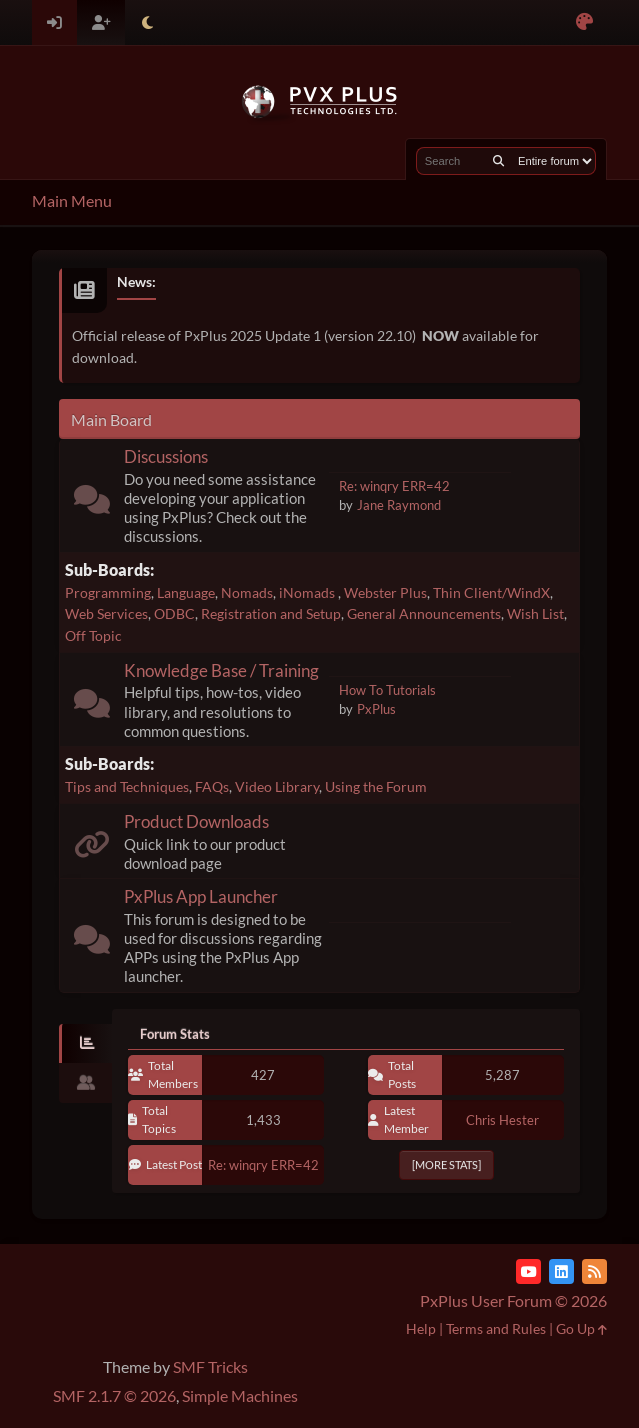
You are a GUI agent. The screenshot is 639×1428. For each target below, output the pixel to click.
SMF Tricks (210, 1366)
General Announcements (424, 613)
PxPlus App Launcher (201, 896)
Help (421, 1328)
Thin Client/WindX (491, 592)
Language (186, 592)
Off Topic (93, 635)
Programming (108, 592)
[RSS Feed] (594, 1271)
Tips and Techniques (127, 786)
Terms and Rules (496, 1328)
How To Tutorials (387, 690)
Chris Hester (502, 1120)
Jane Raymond (399, 505)
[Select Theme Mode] (147, 22)
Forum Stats (175, 1034)
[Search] (498, 161)
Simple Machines (240, 1395)
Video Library (277, 786)
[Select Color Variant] (584, 22)
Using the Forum (376, 786)
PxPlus (376, 709)
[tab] (85, 1044)
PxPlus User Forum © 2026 (513, 1300)
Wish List (535, 613)
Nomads (247, 592)
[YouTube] (528, 1271)
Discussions (166, 456)
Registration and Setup (271, 613)
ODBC (174, 613)
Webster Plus (385, 592)
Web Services (106, 613)
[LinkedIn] (561, 1271)
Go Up (581, 1328)
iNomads (308, 592)
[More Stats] (446, 1164)
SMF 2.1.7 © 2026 (114, 1395)
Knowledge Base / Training (221, 670)
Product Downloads (196, 821)
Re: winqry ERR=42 (394, 486)
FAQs (212, 786)
